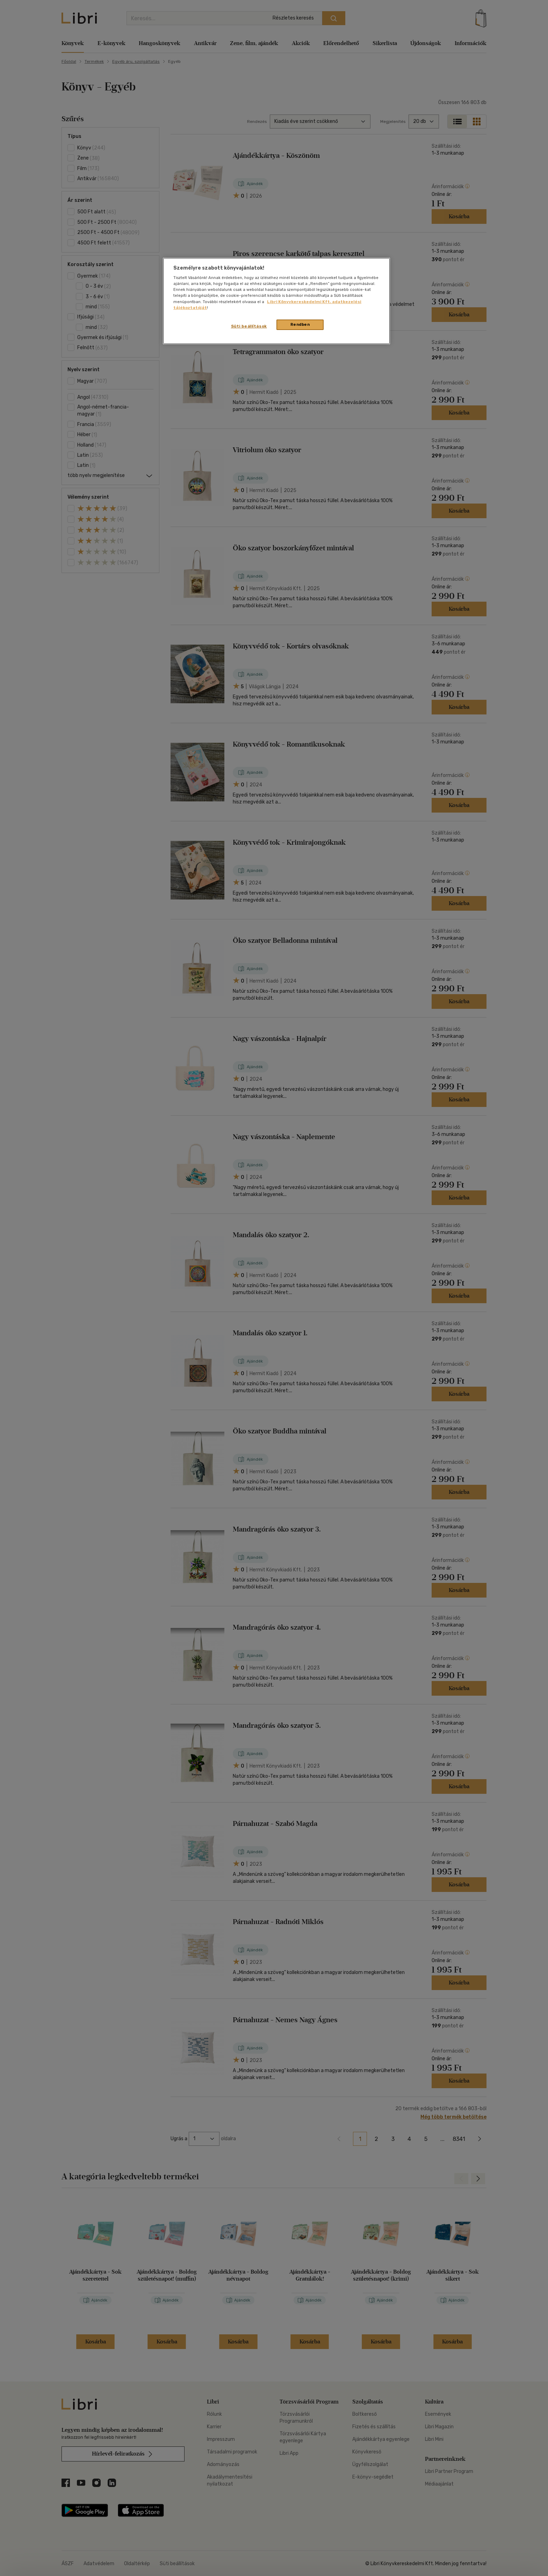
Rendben (300, 324)
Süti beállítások (249, 326)
